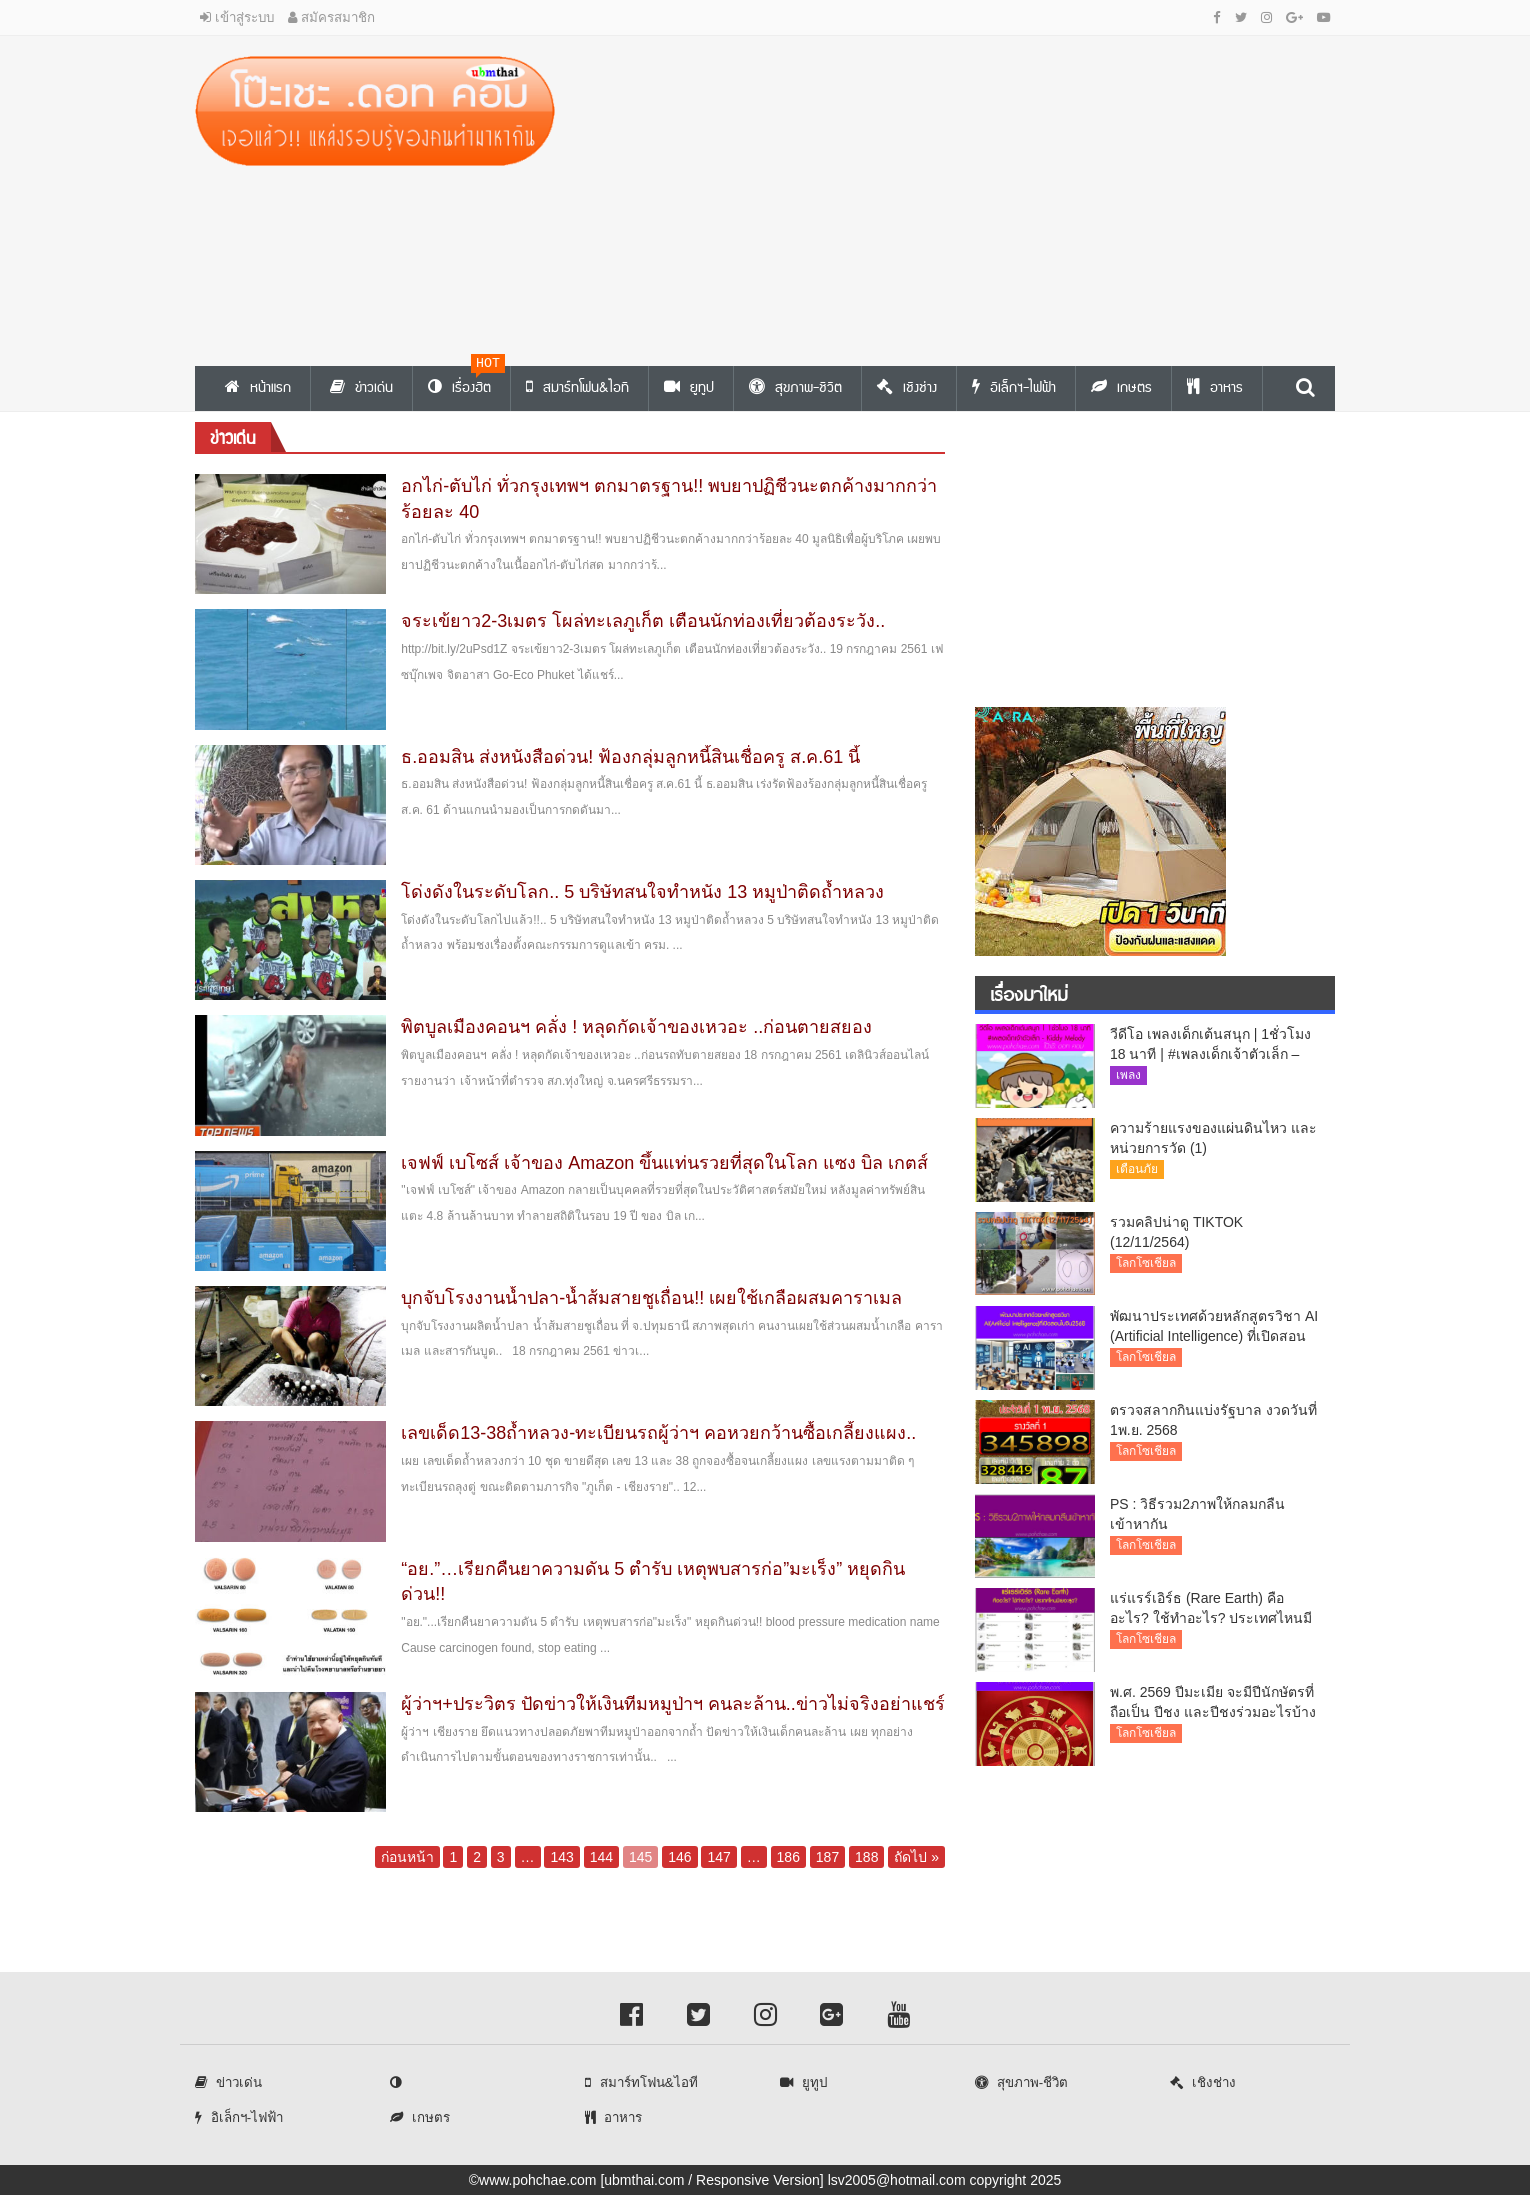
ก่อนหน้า (407, 1857)
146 (679, 1857)
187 (827, 1857)
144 (601, 1857)
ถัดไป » (916, 1857)
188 (866, 1857)
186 (788, 1857)
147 (718, 1857)
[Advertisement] (960, 196)
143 (561, 1857)
